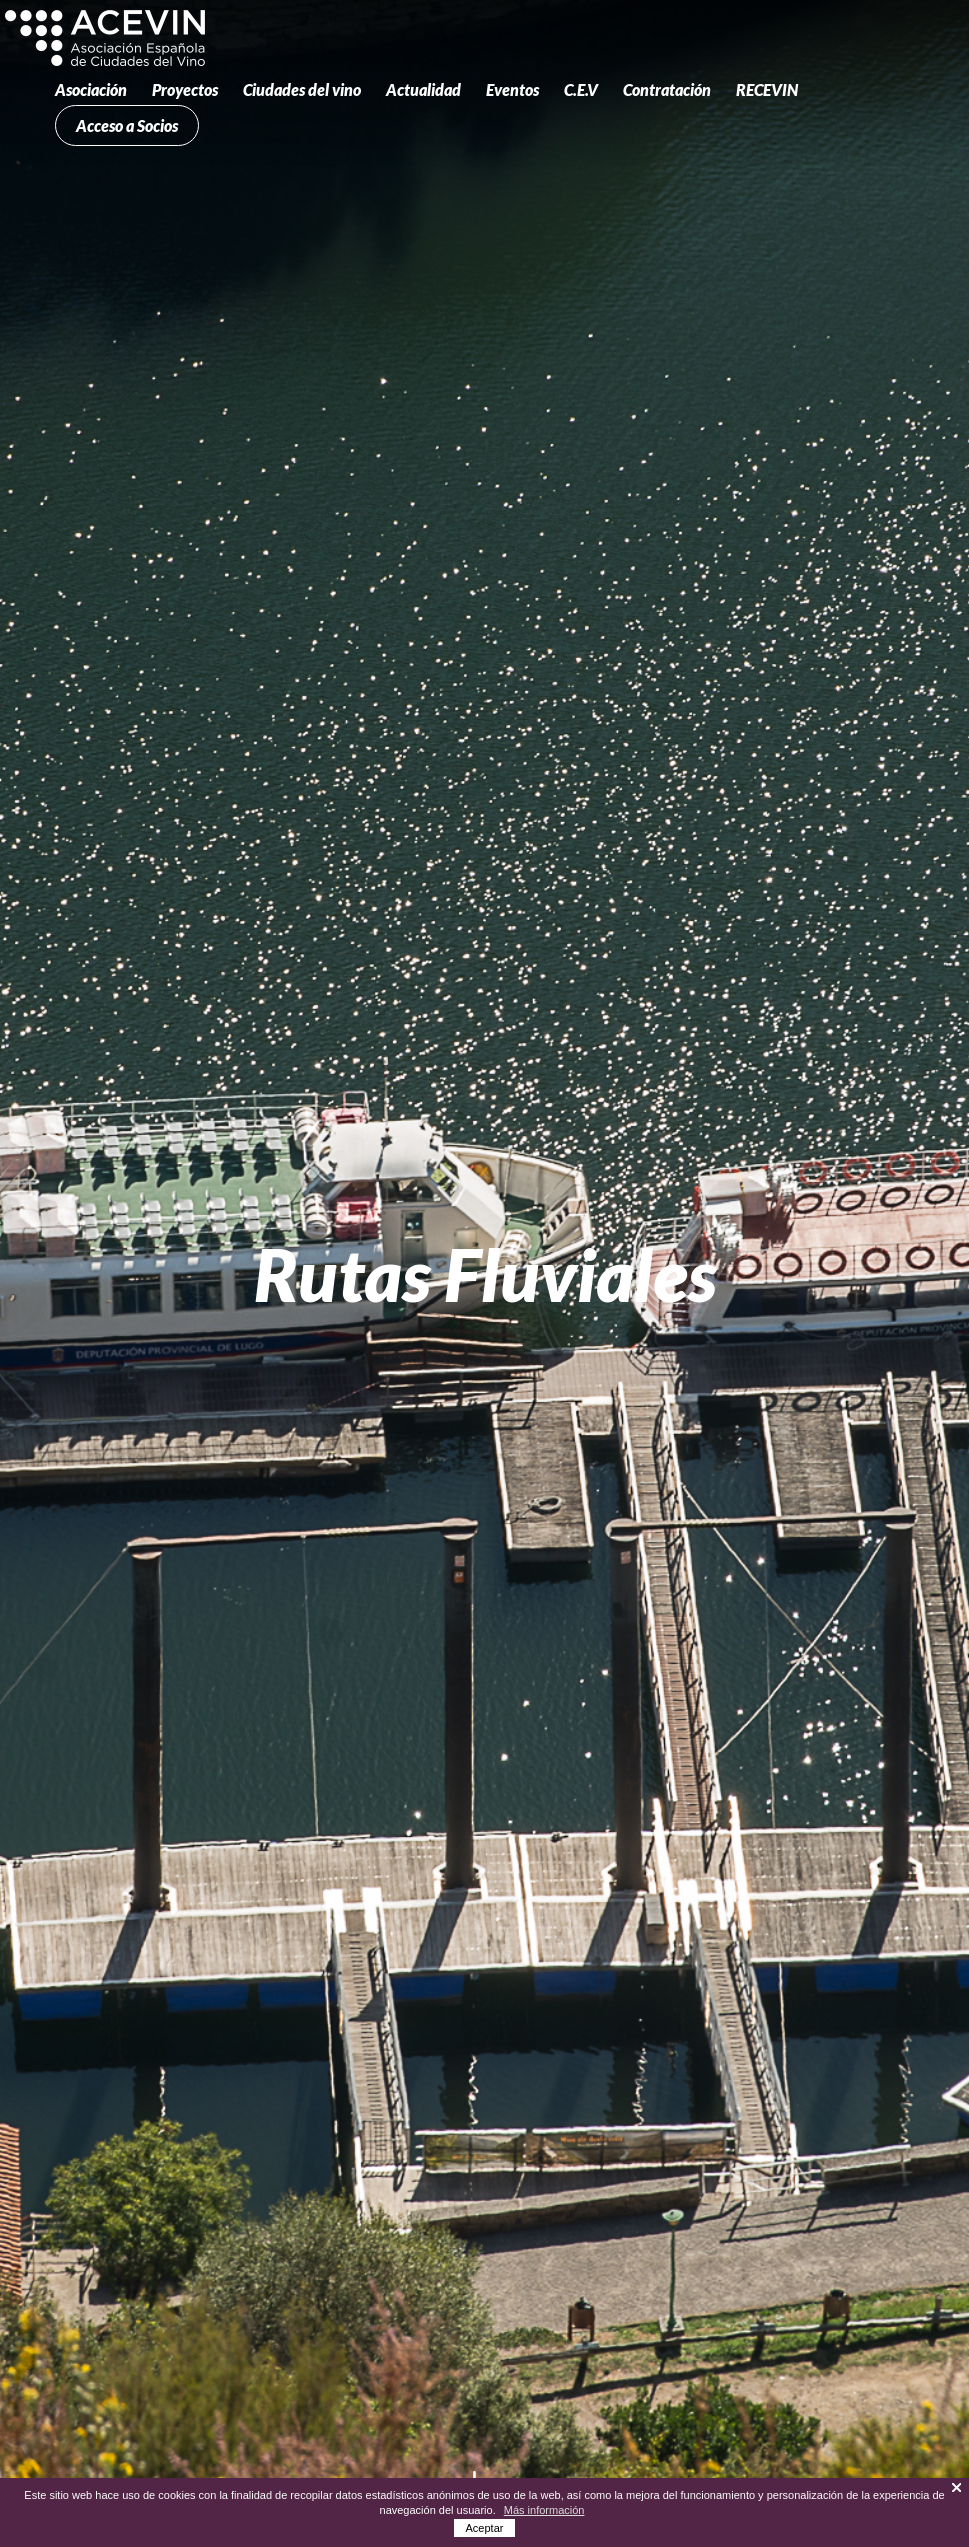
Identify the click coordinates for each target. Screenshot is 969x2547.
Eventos (512, 89)
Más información (544, 2510)
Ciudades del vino (302, 89)
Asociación (91, 89)
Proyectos (185, 89)
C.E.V (581, 89)
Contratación (667, 89)
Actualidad (423, 89)
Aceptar (485, 2528)
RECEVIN (767, 89)
